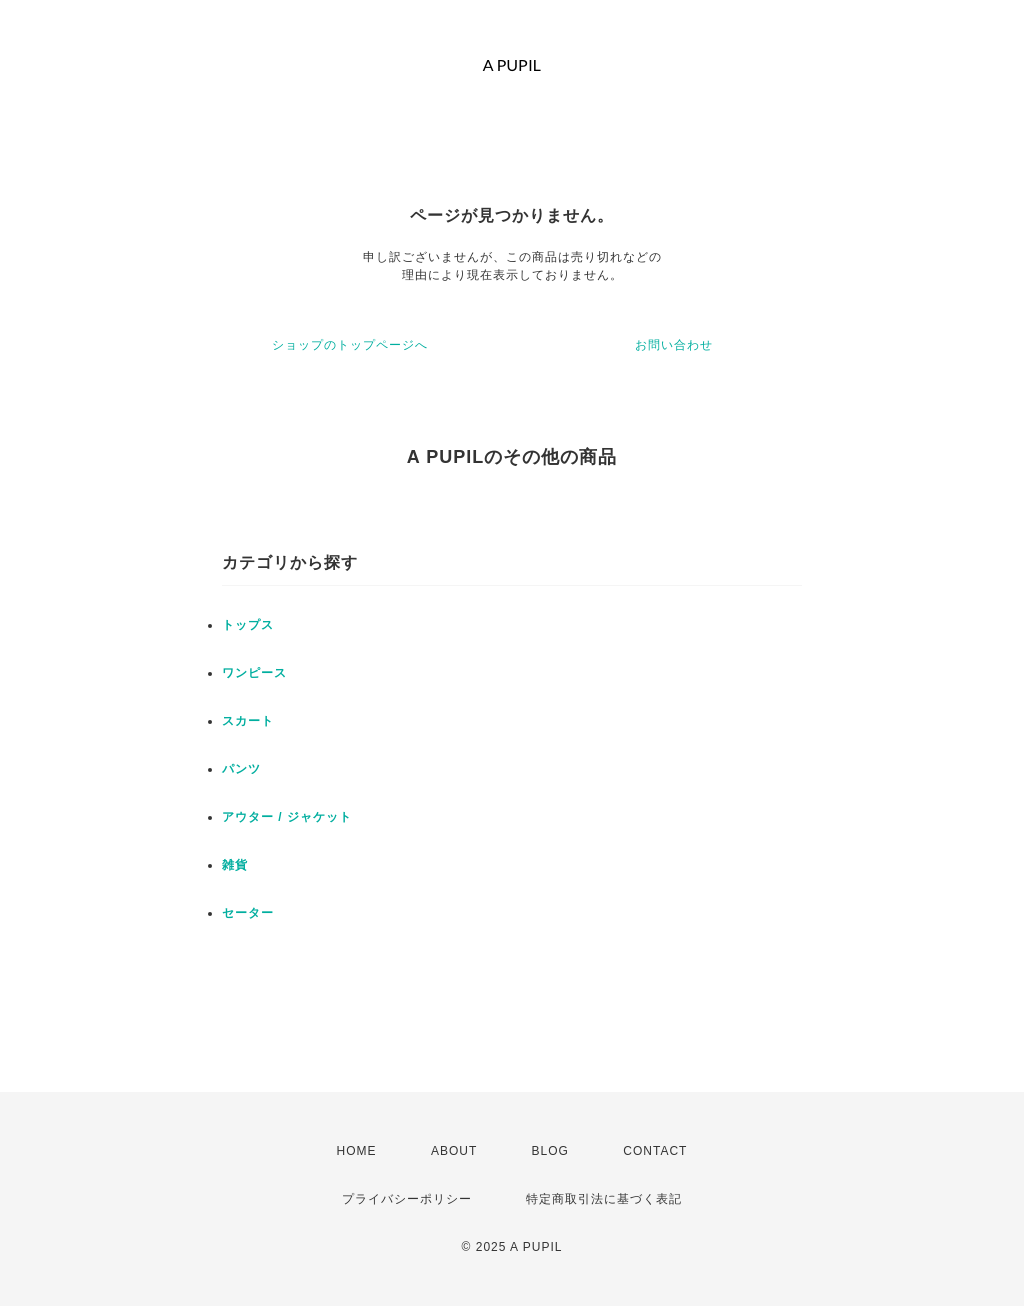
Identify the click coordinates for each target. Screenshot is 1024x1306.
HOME (357, 1151)
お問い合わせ (674, 345)
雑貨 (235, 865)
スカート (248, 721)
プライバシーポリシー (407, 1199)
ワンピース (254, 673)
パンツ (241, 769)
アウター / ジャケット (287, 817)
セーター (248, 913)
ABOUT (454, 1151)
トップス (248, 625)
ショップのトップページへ (350, 345)
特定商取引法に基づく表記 (604, 1199)
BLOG (550, 1151)
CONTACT (655, 1151)
